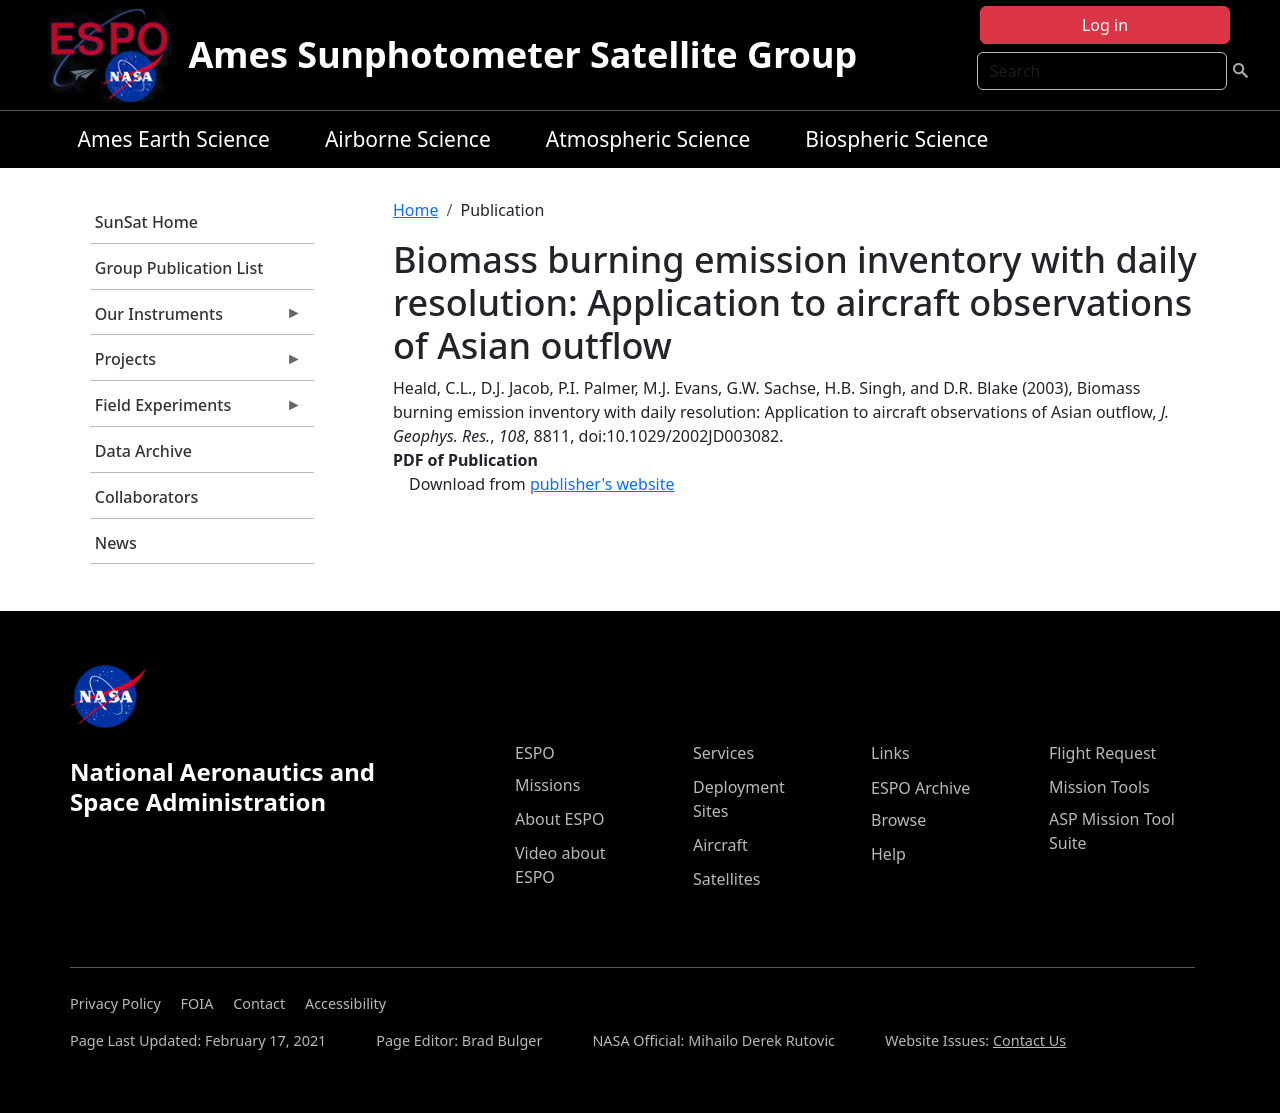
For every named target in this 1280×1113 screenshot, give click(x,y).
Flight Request (1102, 753)
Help (888, 854)
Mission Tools (1099, 787)
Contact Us (1029, 1040)
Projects (196, 364)
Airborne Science (408, 139)
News (116, 543)
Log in (1105, 25)
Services (723, 753)
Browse (898, 820)
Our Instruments (196, 319)
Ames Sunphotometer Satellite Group (522, 54)
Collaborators (146, 497)
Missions (547, 785)
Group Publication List (179, 268)
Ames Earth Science (174, 139)
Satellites (726, 879)
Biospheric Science (896, 139)
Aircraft (720, 845)
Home (416, 210)
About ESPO (559, 819)
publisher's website (602, 484)
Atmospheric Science (648, 139)
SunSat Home (146, 222)
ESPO (535, 753)
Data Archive (143, 451)
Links (890, 753)
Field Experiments (196, 410)
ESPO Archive (920, 788)
